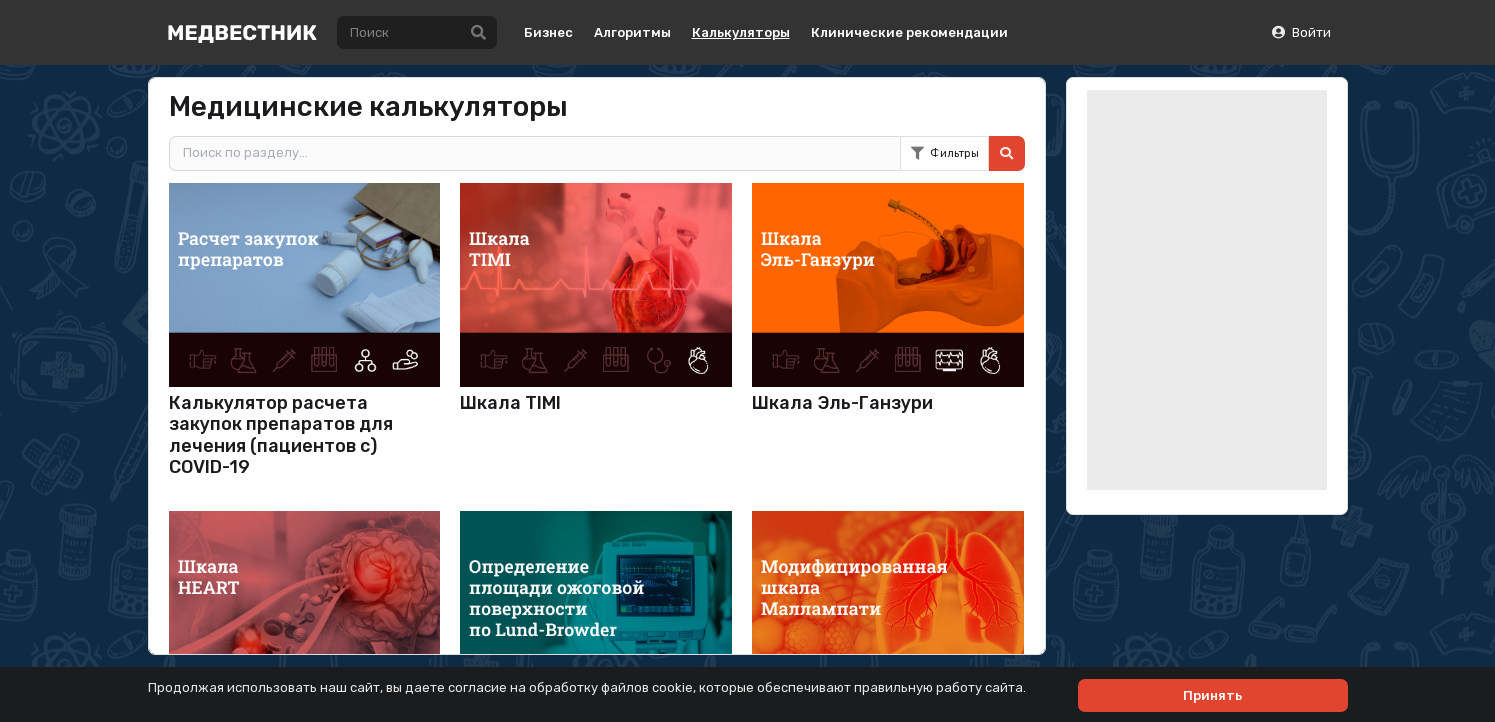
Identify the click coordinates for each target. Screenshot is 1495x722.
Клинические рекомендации (909, 32)
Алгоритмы (632, 32)
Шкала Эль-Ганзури (842, 403)
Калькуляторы (741, 32)
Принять (1212, 695)
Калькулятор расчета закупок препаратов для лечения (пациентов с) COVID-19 (281, 435)
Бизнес (548, 32)
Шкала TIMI (510, 403)
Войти (1300, 32)
